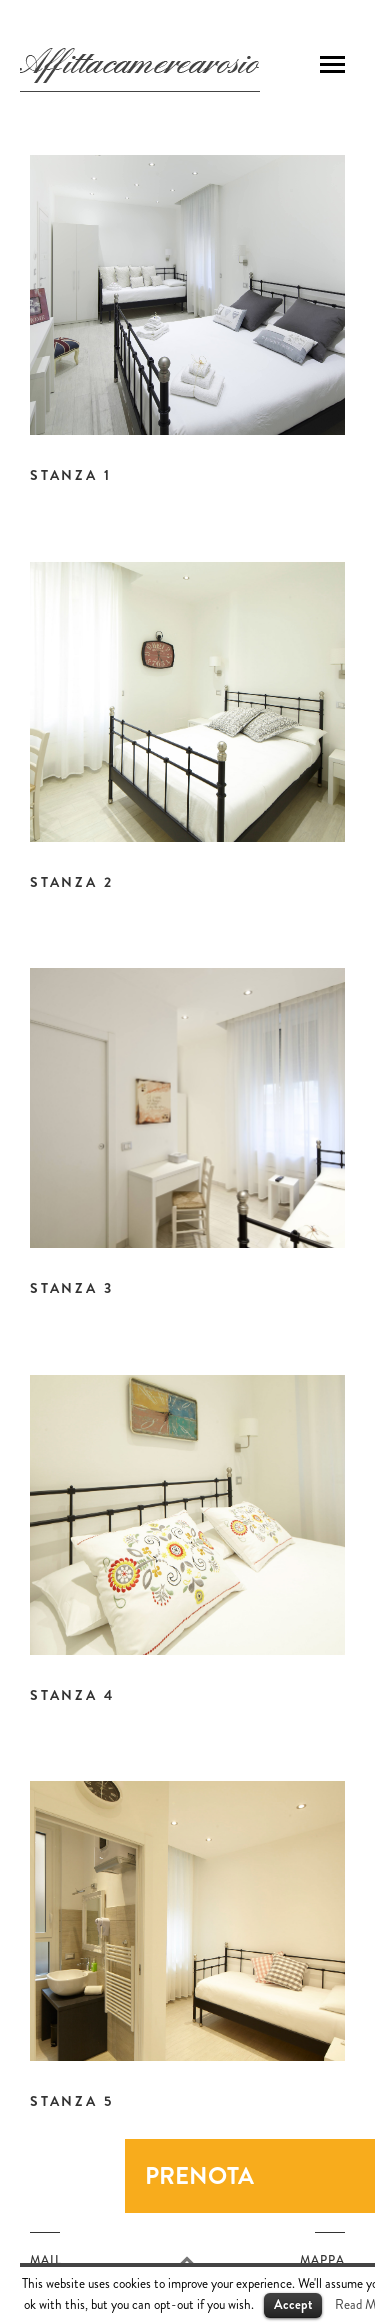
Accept (293, 2304)
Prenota (199, 2176)
